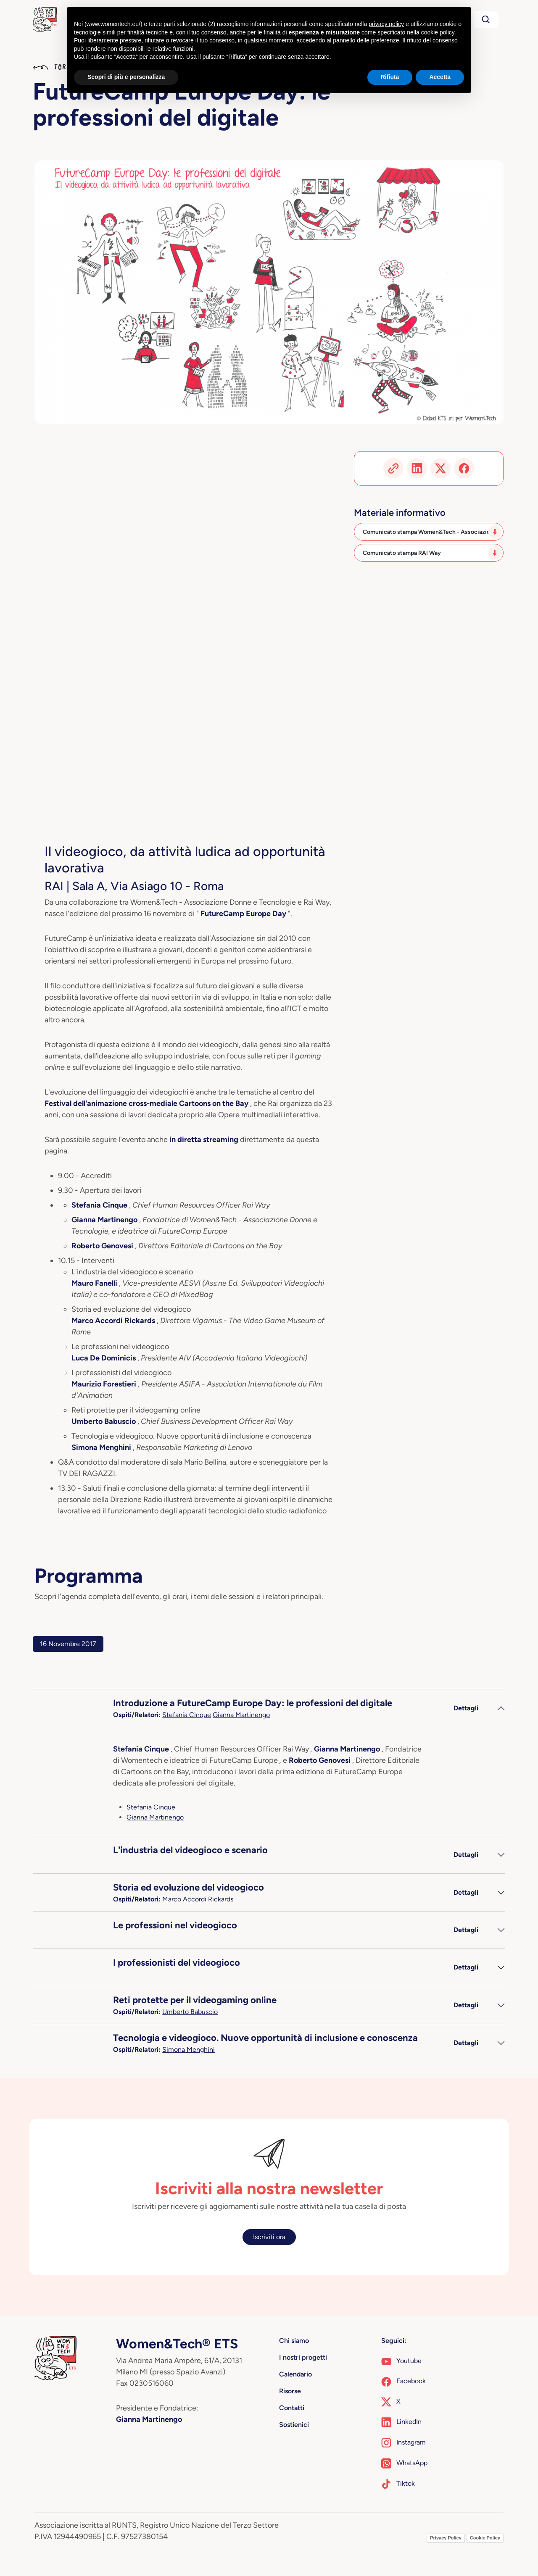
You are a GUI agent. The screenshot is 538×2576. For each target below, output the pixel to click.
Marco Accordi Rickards (197, 1899)
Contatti (291, 2408)
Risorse (290, 2391)
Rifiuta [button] (390, 77)
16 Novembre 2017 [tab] (68, 1644)
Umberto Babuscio (190, 2012)
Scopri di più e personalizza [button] (126, 77)
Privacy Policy (446, 2537)
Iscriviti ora (269, 2237)
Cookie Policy (485, 2537)
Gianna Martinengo (241, 1715)
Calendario (295, 2374)
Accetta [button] (440, 77)
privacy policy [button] (386, 24)
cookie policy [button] (437, 32)
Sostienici (294, 2425)
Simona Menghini (188, 2049)
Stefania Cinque (186, 1715)
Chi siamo (294, 2341)
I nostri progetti (303, 2357)
